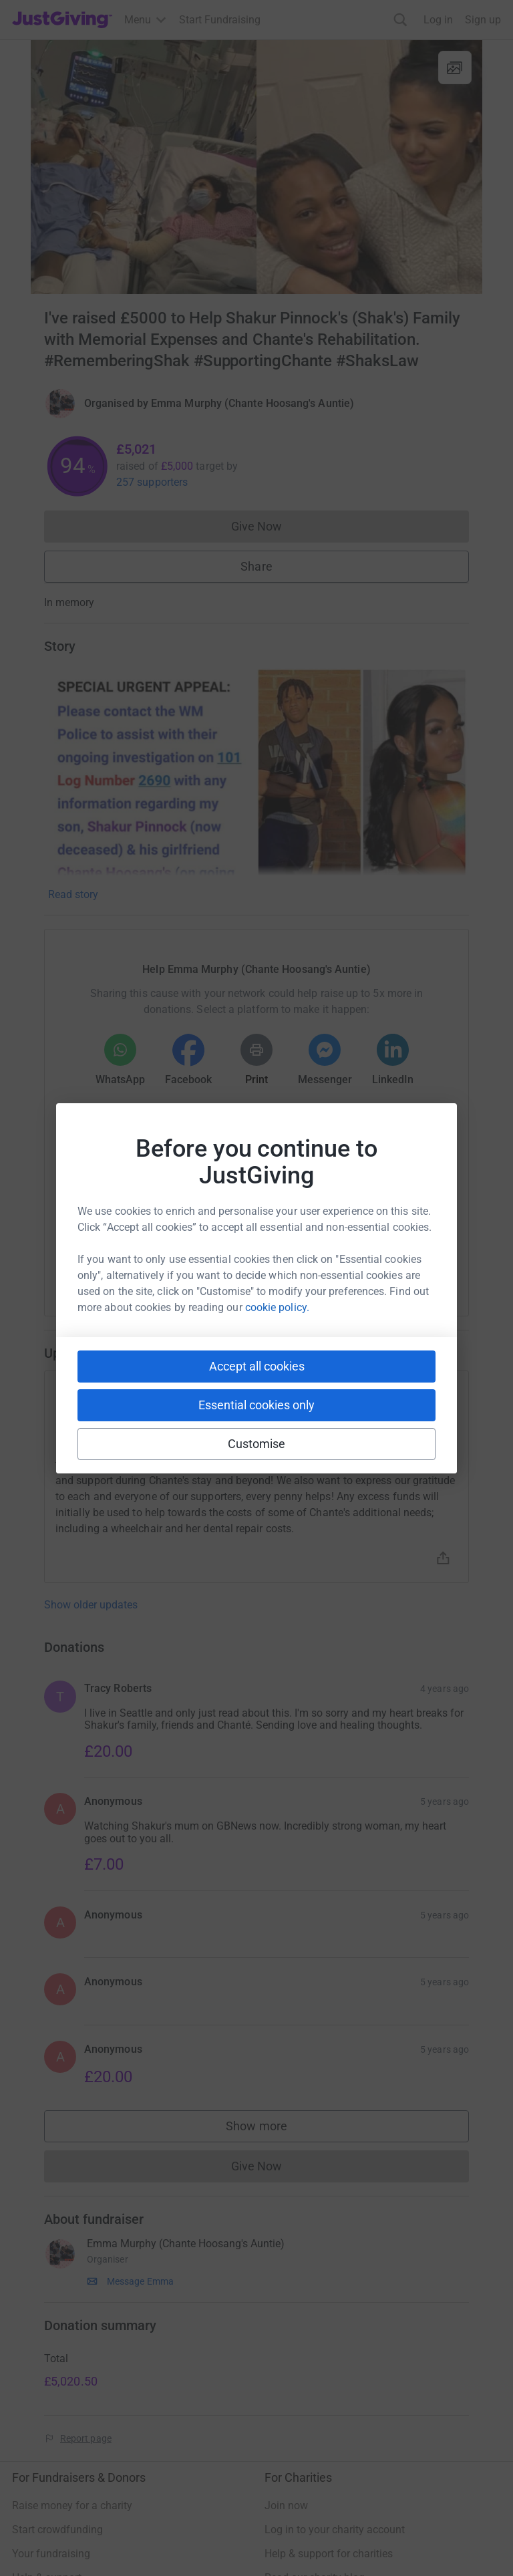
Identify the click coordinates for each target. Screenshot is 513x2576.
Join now (286, 2505)
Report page (86, 2438)
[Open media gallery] (256, 167)
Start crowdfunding (57, 2529)
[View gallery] (455, 67)
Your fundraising (51, 2553)
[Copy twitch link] (380, 1261)
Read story (73, 894)
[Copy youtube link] (133, 1261)
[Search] (400, 19)
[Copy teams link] (229, 1261)
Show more (270, 2129)
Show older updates (91, 1605)
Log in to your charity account (335, 2529)
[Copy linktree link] (280, 1265)
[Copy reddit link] (332, 1261)
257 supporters (152, 482)
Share (256, 566)
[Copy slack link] (181, 1261)
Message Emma (140, 2281)
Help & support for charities (329, 2553)
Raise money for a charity (72, 2505)
